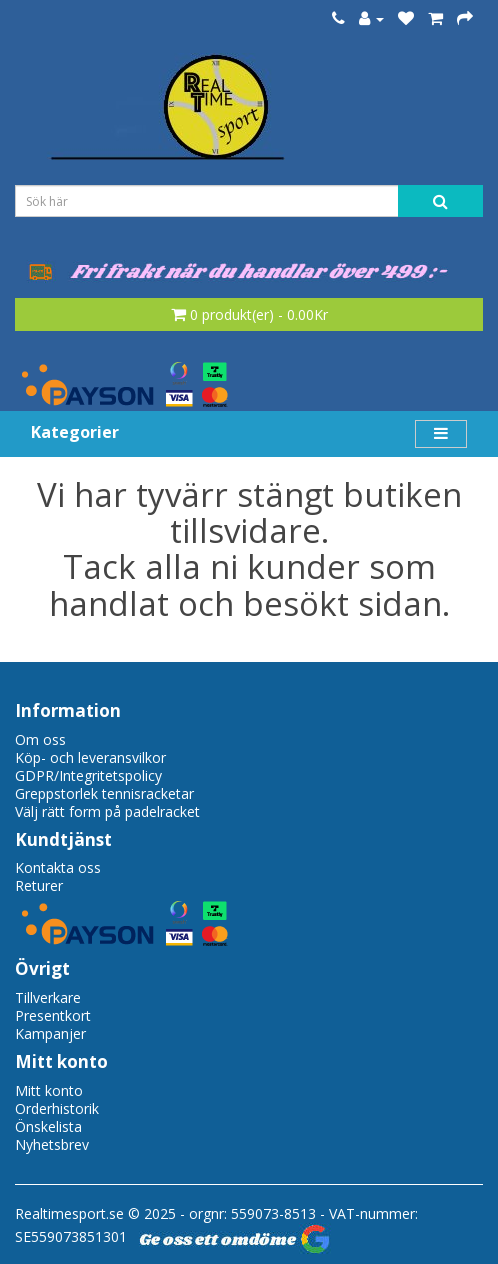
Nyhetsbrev (52, 1144)
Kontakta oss (58, 867)
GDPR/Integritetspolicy (88, 775)
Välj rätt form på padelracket (107, 811)
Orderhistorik (57, 1108)
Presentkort (53, 1015)
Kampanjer (50, 1033)
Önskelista (48, 1126)
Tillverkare (48, 997)
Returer (39, 885)
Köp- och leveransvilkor (90, 757)
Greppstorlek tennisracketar (104, 793)
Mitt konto (49, 1090)
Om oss (40, 739)
